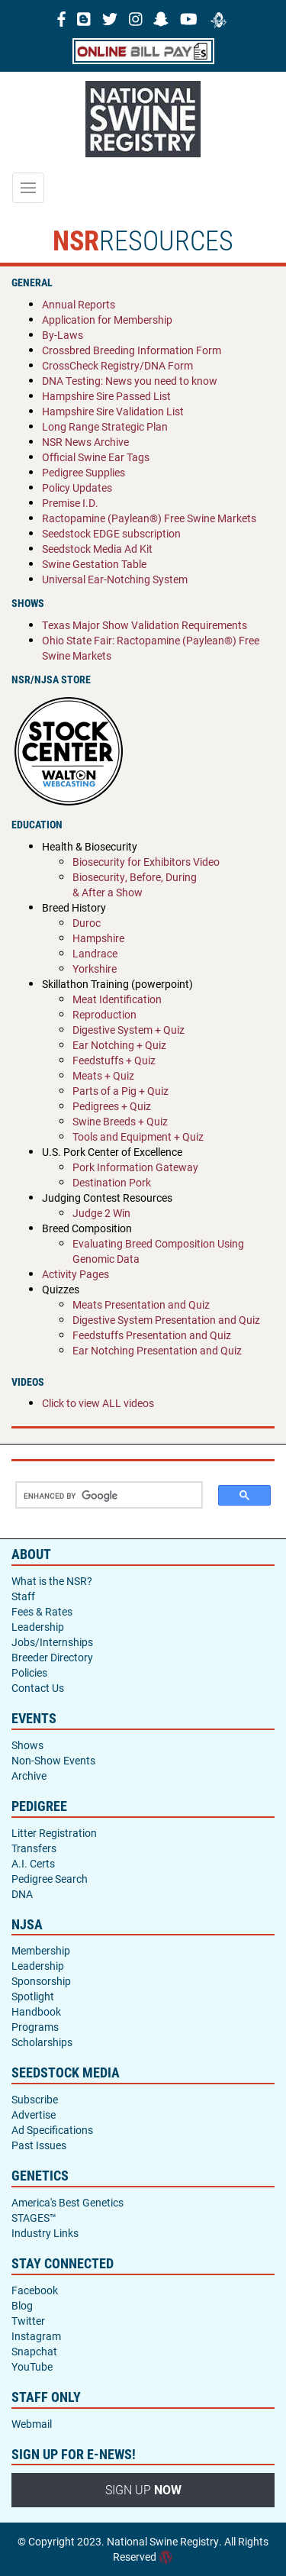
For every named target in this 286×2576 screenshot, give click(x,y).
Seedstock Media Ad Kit (97, 548)
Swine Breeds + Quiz (120, 1121)
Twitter (28, 2320)
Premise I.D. (70, 503)
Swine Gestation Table (94, 564)
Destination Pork (111, 1182)
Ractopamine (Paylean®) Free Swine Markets (149, 518)
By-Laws (62, 335)
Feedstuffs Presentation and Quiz (151, 1335)
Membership (40, 1950)
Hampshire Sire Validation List (113, 411)
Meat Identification (117, 999)
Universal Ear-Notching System (115, 579)
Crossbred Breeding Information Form (131, 350)
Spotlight (32, 1996)
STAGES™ (33, 2217)
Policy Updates (77, 487)
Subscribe (34, 2099)
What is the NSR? (51, 1581)
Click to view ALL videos (98, 1403)
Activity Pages (75, 1274)
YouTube (32, 2366)
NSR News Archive (85, 441)
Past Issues (38, 2145)
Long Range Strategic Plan (105, 426)
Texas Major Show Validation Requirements (144, 625)
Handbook (36, 2011)
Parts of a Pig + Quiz (120, 1090)
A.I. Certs (33, 1863)
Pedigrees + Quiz (111, 1106)
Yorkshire (94, 968)
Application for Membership (107, 319)
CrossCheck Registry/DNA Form (117, 365)
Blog (22, 2305)
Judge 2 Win (101, 1213)
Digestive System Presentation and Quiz (166, 1319)
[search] (103, 1496)
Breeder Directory (52, 1657)
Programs (35, 2026)
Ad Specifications (52, 2129)
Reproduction (104, 1014)
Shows (27, 1745)
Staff (23, 1596)
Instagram (36, 2336)
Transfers (33, 1848)
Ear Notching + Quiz (119, 1045)
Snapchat (34, 2351)
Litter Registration (54, 1832)
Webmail (31, 2423)
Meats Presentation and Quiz (141, 1304)
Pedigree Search (49, 1878)
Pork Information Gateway (135, 1167)
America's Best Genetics (67, 2202)
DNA (22, 1894)
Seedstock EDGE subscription (111, 533)
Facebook (34, 2290)
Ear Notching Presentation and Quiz (157, 1350)
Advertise (33, 2114)
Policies (29, 1672)
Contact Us (37, 1687)
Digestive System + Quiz (128, 1029)
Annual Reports (78, 304)
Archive (29, 1775)
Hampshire (98, 938)
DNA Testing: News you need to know (129, 380)
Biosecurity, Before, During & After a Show (134, 884)
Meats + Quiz (103, 1075)
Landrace (94, 953)
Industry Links (45, 2233)
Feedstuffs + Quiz (114, 1060)
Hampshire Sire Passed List (106, 396)
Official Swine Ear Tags (95, 457)
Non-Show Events (53, 1760)
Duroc (86, 922)
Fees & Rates (41, 1611)
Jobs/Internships (52, 1642)
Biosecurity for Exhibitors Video (146, 861)
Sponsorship (41, 1981)
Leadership (37, 1626)
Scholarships (41, 2042)
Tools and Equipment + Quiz (138, 1136)
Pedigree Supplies (83, 472)
